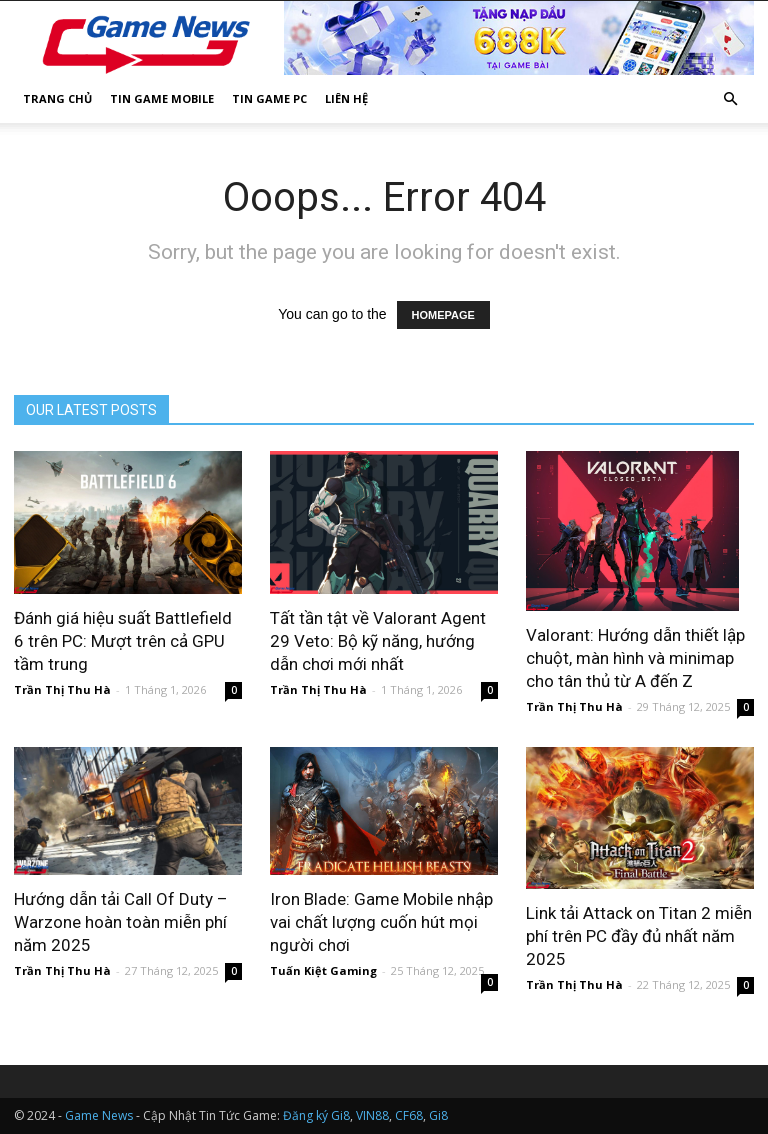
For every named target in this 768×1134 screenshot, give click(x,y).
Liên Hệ (346, 98)
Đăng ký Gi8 (316, 1115)
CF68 (409, 1115)
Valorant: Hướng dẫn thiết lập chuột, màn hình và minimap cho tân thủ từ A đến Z (635, 658)
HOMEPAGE (443, 315)
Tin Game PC (269, 98)
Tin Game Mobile (162, 98)
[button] (730, 99)
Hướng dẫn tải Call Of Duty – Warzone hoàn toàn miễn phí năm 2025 (121, 922)
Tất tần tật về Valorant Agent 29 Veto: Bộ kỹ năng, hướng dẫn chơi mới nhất (378, 641)
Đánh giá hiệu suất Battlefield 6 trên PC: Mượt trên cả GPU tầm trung (123, 641)
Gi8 (438, 1115)
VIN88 (372, 1115)
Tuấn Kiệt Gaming (323, 970)
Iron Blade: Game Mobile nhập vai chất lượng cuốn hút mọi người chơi (381, 922)
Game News (99, 1115)
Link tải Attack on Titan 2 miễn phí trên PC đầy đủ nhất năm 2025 (639, 936)
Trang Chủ (57, 98)
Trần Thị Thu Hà (62, 689)
